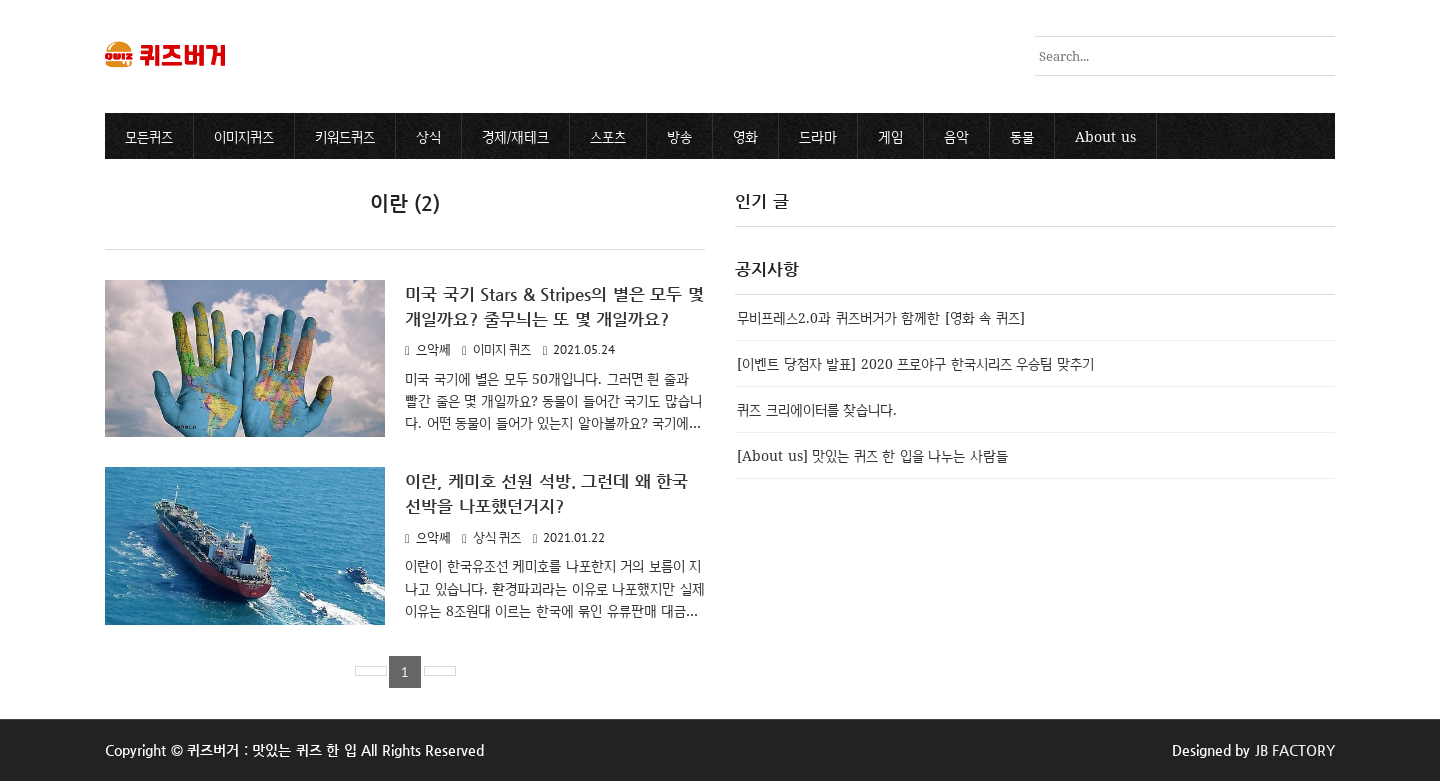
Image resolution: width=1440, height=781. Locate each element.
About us (1105, 136)
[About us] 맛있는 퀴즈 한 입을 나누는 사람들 (872, 455)
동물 (1022, 136)
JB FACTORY (1295, 750)
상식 (428, 136)
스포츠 (608, 136)
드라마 (818, 136)
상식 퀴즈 (497, 537)
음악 (956, 136)
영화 (745, 136)
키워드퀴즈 (345, 136)
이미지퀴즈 (244, 136)
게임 (890, 136)
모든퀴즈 (149, 136)
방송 (679, 136)
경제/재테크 (515, 136)
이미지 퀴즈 (502, 349)
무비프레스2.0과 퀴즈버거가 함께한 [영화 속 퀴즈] (881, 317)
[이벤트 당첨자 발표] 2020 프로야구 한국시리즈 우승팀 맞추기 (915, 363)
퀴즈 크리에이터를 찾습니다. (817, 409)
